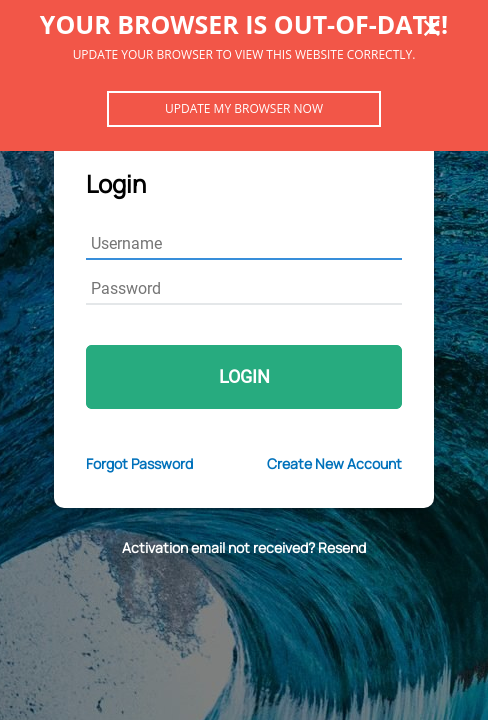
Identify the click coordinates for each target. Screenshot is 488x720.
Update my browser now (244, 108)
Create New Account (334, 463)
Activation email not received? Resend (244, 547)
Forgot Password (139, 463)
